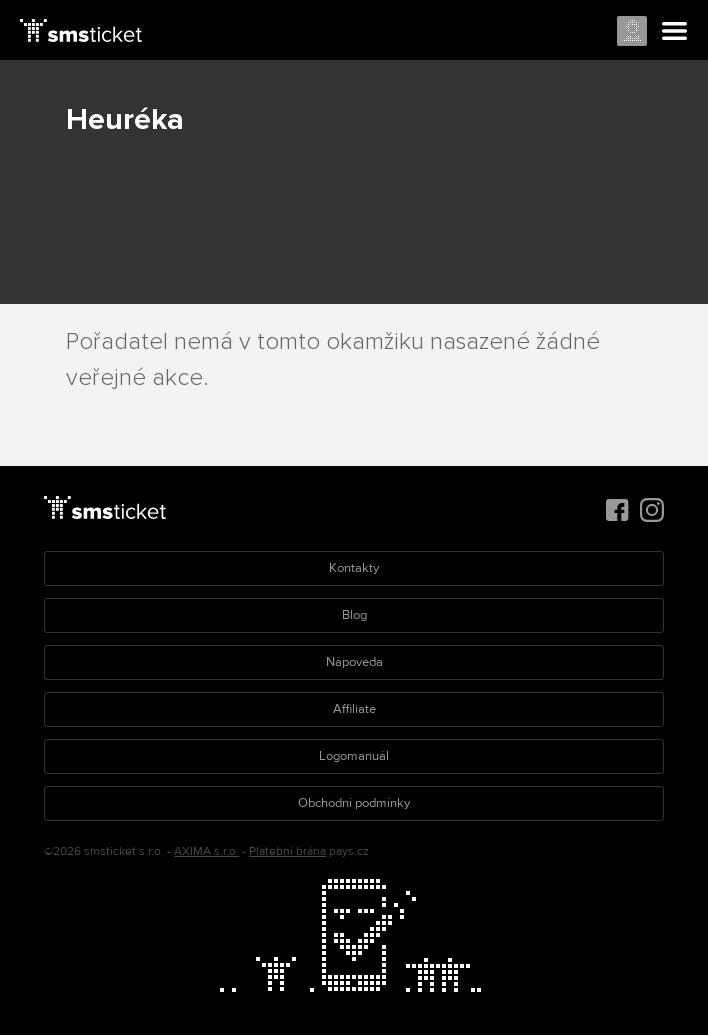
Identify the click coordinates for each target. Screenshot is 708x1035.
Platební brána (287, 851)
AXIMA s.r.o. (206, 851)
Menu (675, 32)
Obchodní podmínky (354, 803)
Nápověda (354, 662)
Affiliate (354, 709)
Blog (354, 615)
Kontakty (354, 568)
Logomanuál (354, 756)
